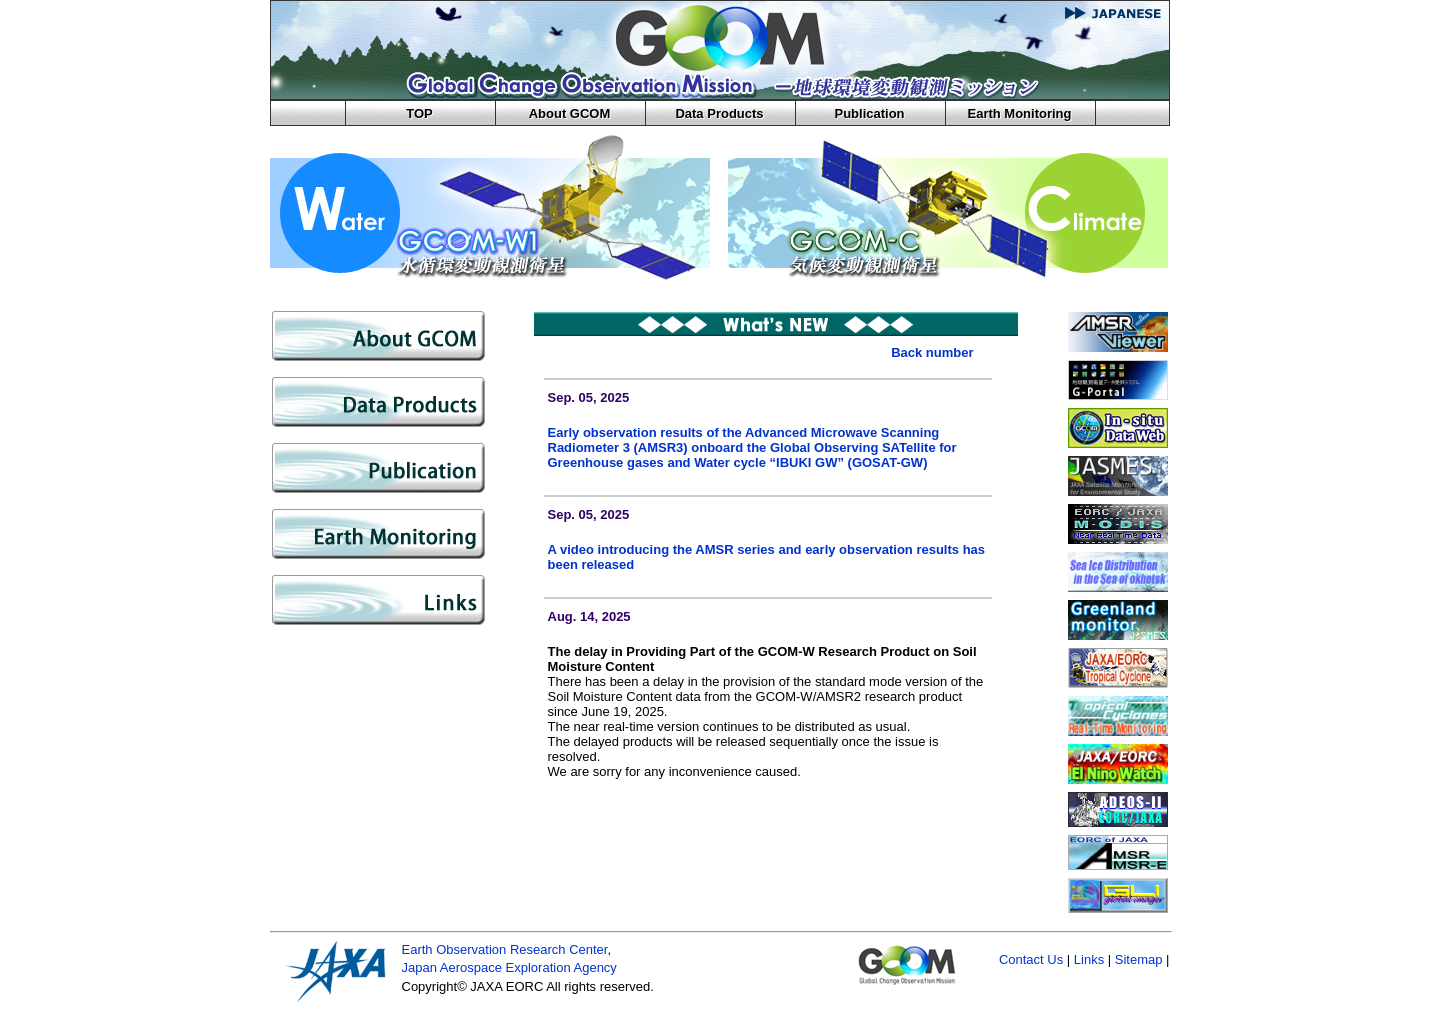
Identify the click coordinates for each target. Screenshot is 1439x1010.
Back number (932, 352)
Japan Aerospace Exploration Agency (509, 967)
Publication (869, 113)
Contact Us (1031, 959)
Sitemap (1139, 959)
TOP (419, 113)
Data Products (719, 113)
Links (1089, 959)
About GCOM (570, 113)
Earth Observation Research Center (505, 949)
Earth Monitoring (1020, 113)
